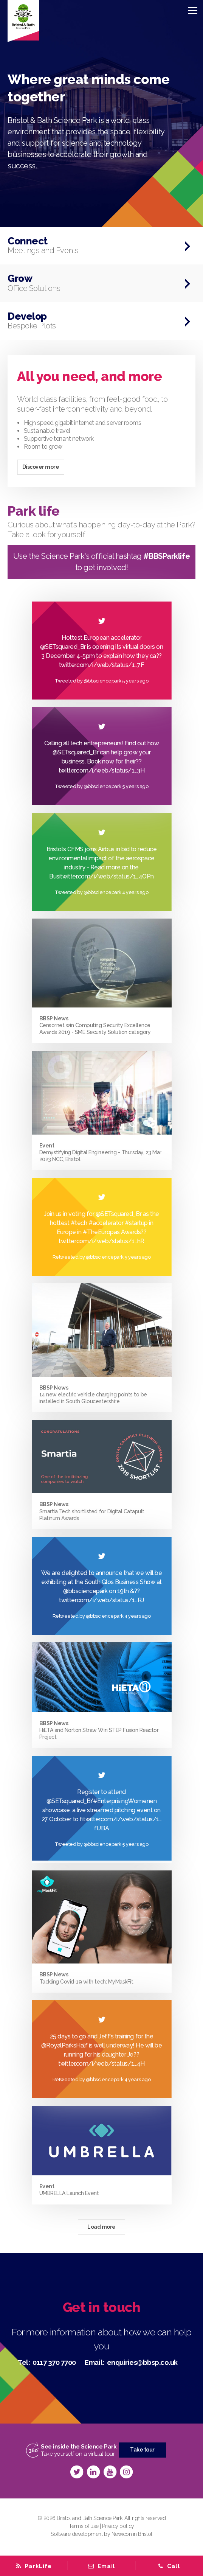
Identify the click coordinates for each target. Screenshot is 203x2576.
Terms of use (83, 2526)
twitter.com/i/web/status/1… (98, 1600)
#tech (79, 1223)
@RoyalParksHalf (64, 2045)
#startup (136, 1223)
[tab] (101, 2566)
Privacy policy (118, 2526)
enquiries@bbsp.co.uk (142, 2362)
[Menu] (192, 10)
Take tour (142, 2450)
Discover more (40, 467)
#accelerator (105, 1223)
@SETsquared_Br (118, 1213)
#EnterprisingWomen (121, 1801)
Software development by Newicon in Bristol (101, 2534)
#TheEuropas (101, 1232)
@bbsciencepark (85, 1591)
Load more (101, 2227)
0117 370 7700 (54, 2362)
